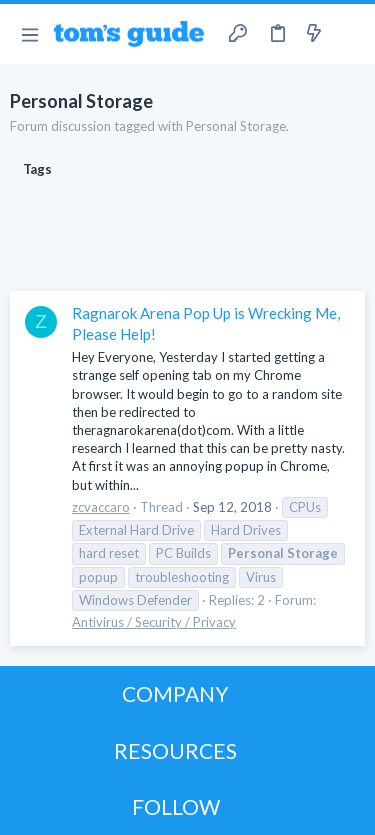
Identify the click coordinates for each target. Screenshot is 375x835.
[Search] (348, 34)
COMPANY (175, 693)
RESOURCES (175, 750)
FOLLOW (176, 806)
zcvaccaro (101, 507)
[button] (29, 34)
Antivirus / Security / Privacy (154, 622)
